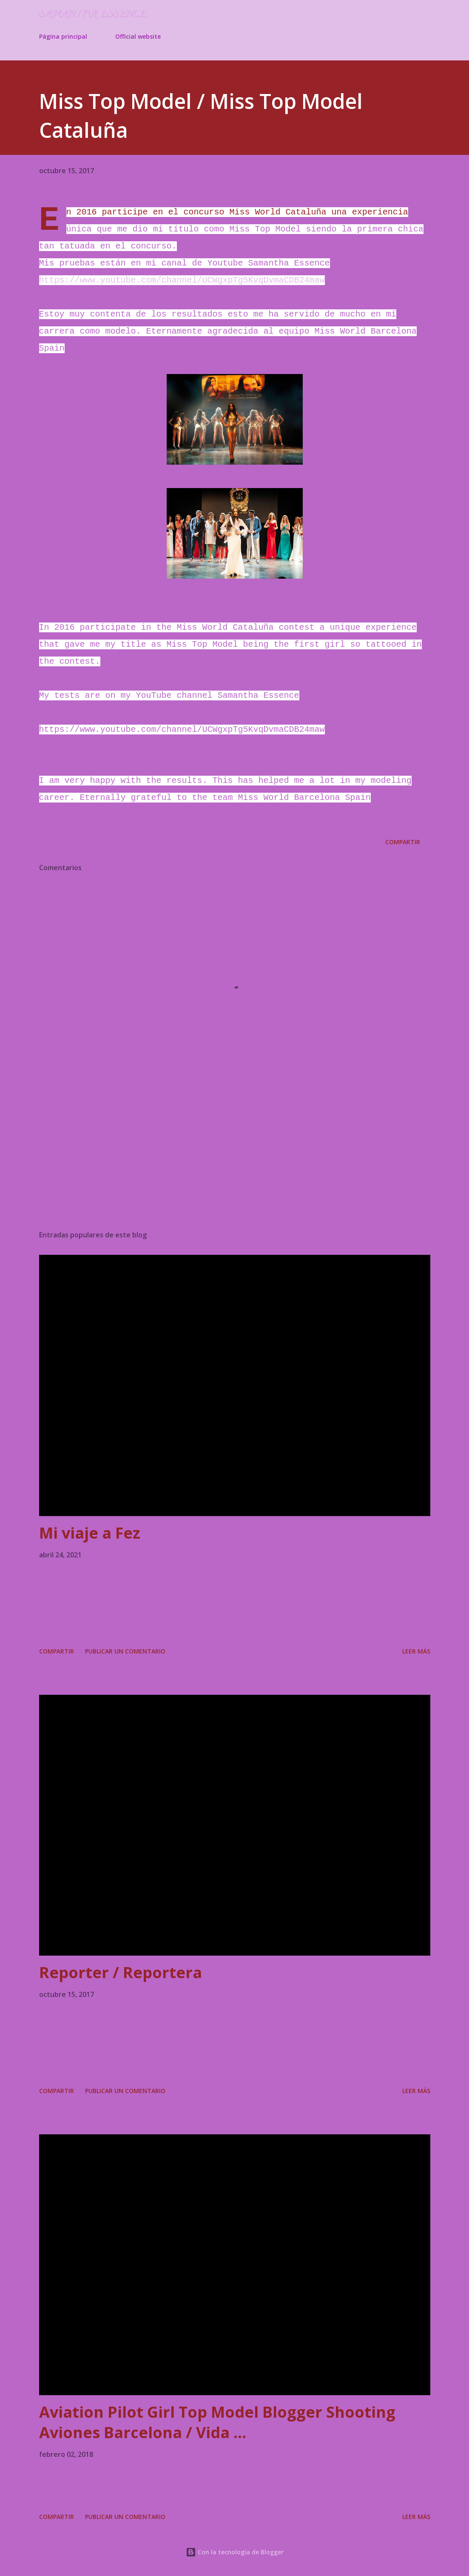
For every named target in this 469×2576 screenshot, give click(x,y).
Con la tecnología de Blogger (235, 2552)
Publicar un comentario (125, 1651)
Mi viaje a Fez (89, 1532)
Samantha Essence (92, 15)
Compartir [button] (402, 842)
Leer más (416, 1651)
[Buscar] (388, 15)
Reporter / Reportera (120, 1972)
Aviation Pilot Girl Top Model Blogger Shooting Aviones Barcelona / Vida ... (217, 2422)
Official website (138, 36)
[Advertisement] (234, 1157)
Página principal (63, 36)
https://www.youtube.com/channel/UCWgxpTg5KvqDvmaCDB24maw (182, 280)
